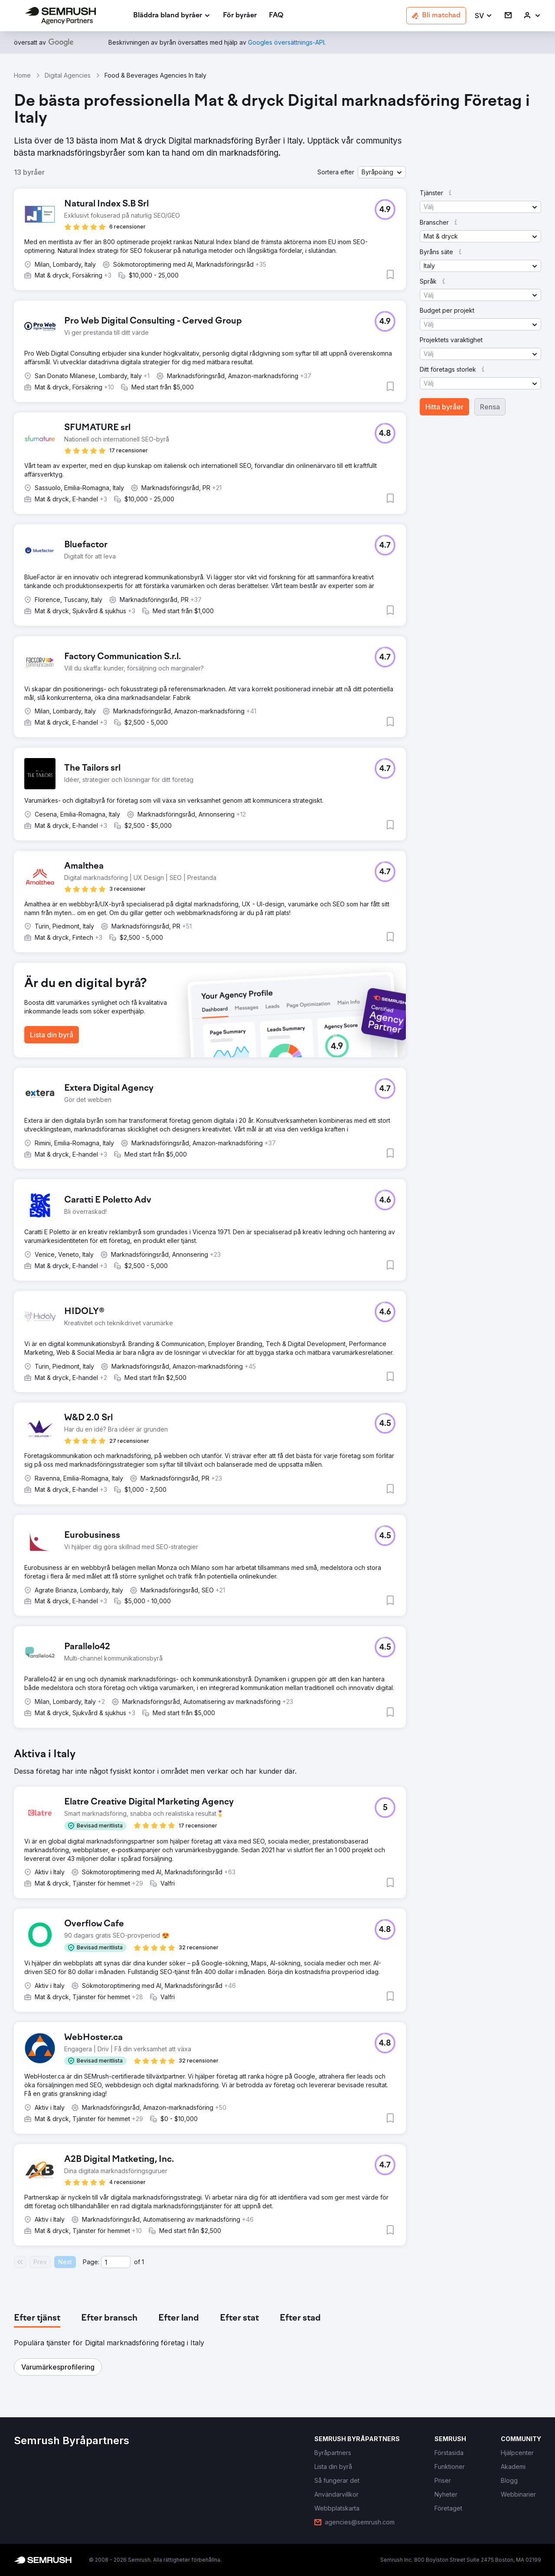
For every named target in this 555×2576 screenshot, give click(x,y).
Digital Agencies (68, 75)
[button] (484, 15)
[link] (240, 15)
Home (22, 75)
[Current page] (115, 2262)
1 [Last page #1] (143, 2261)
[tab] (37, 2318)
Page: (91, 2261)
